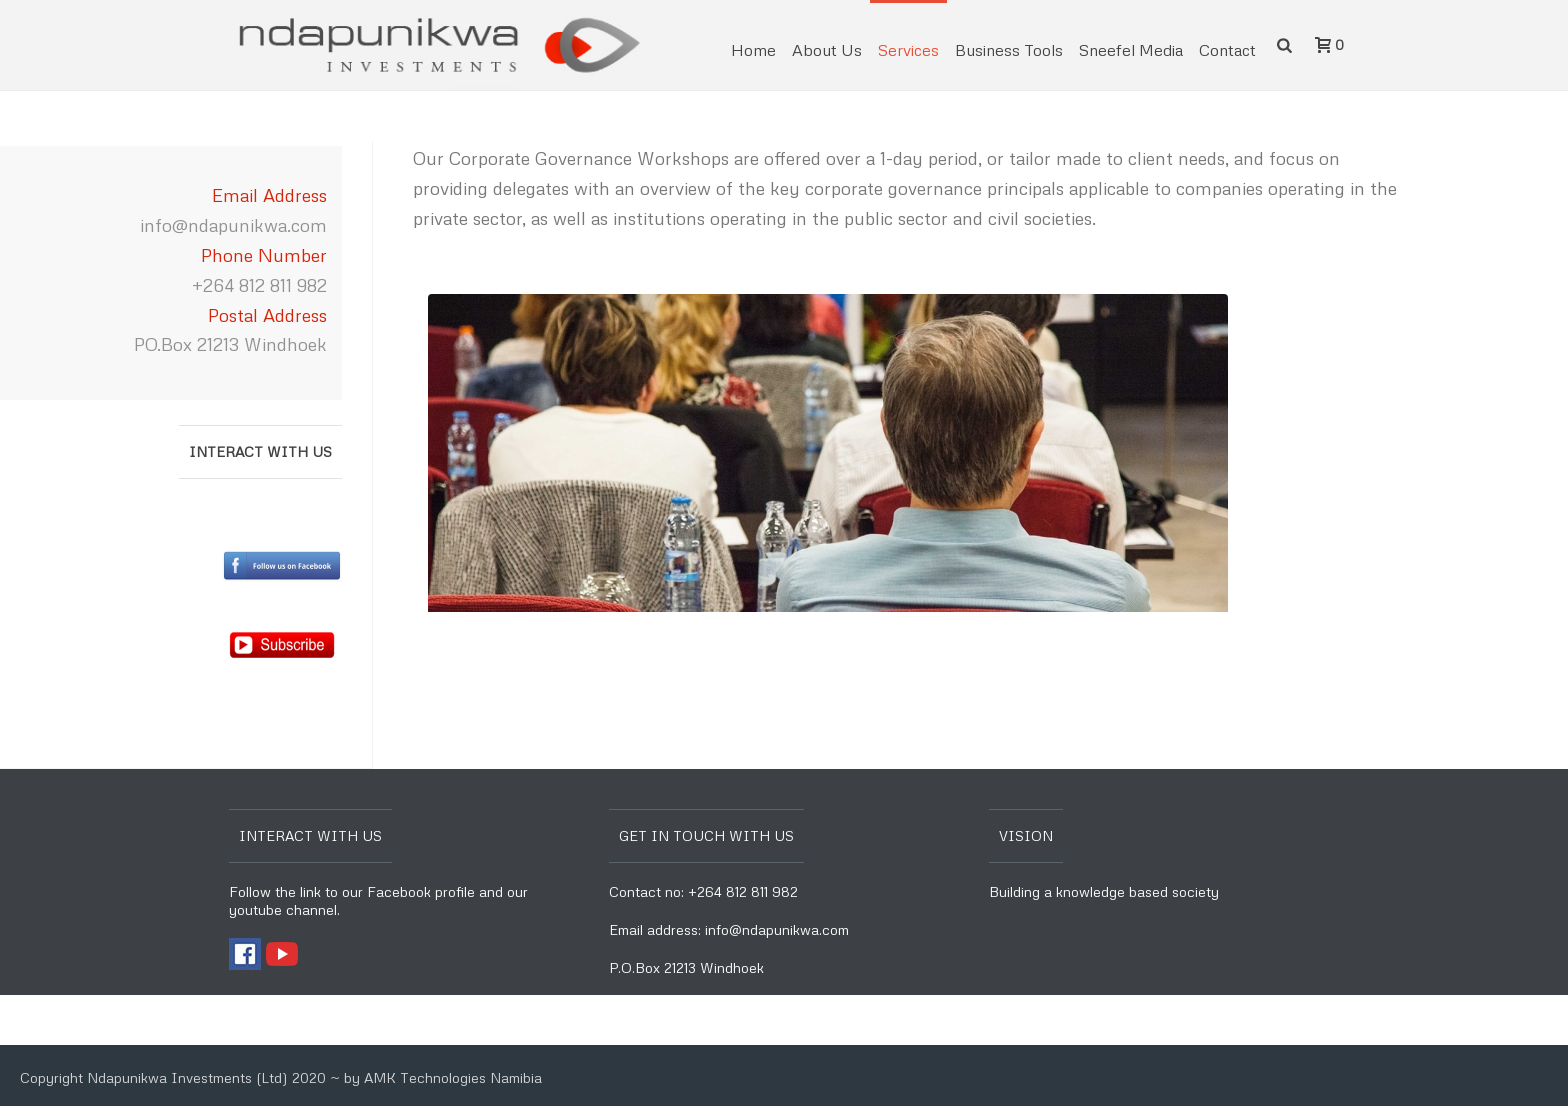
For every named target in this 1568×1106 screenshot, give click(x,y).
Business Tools (1009, 50)
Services (908, 50)
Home (753, 50)
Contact (1227, 50)
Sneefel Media (1131, 50)
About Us (827, 50)
